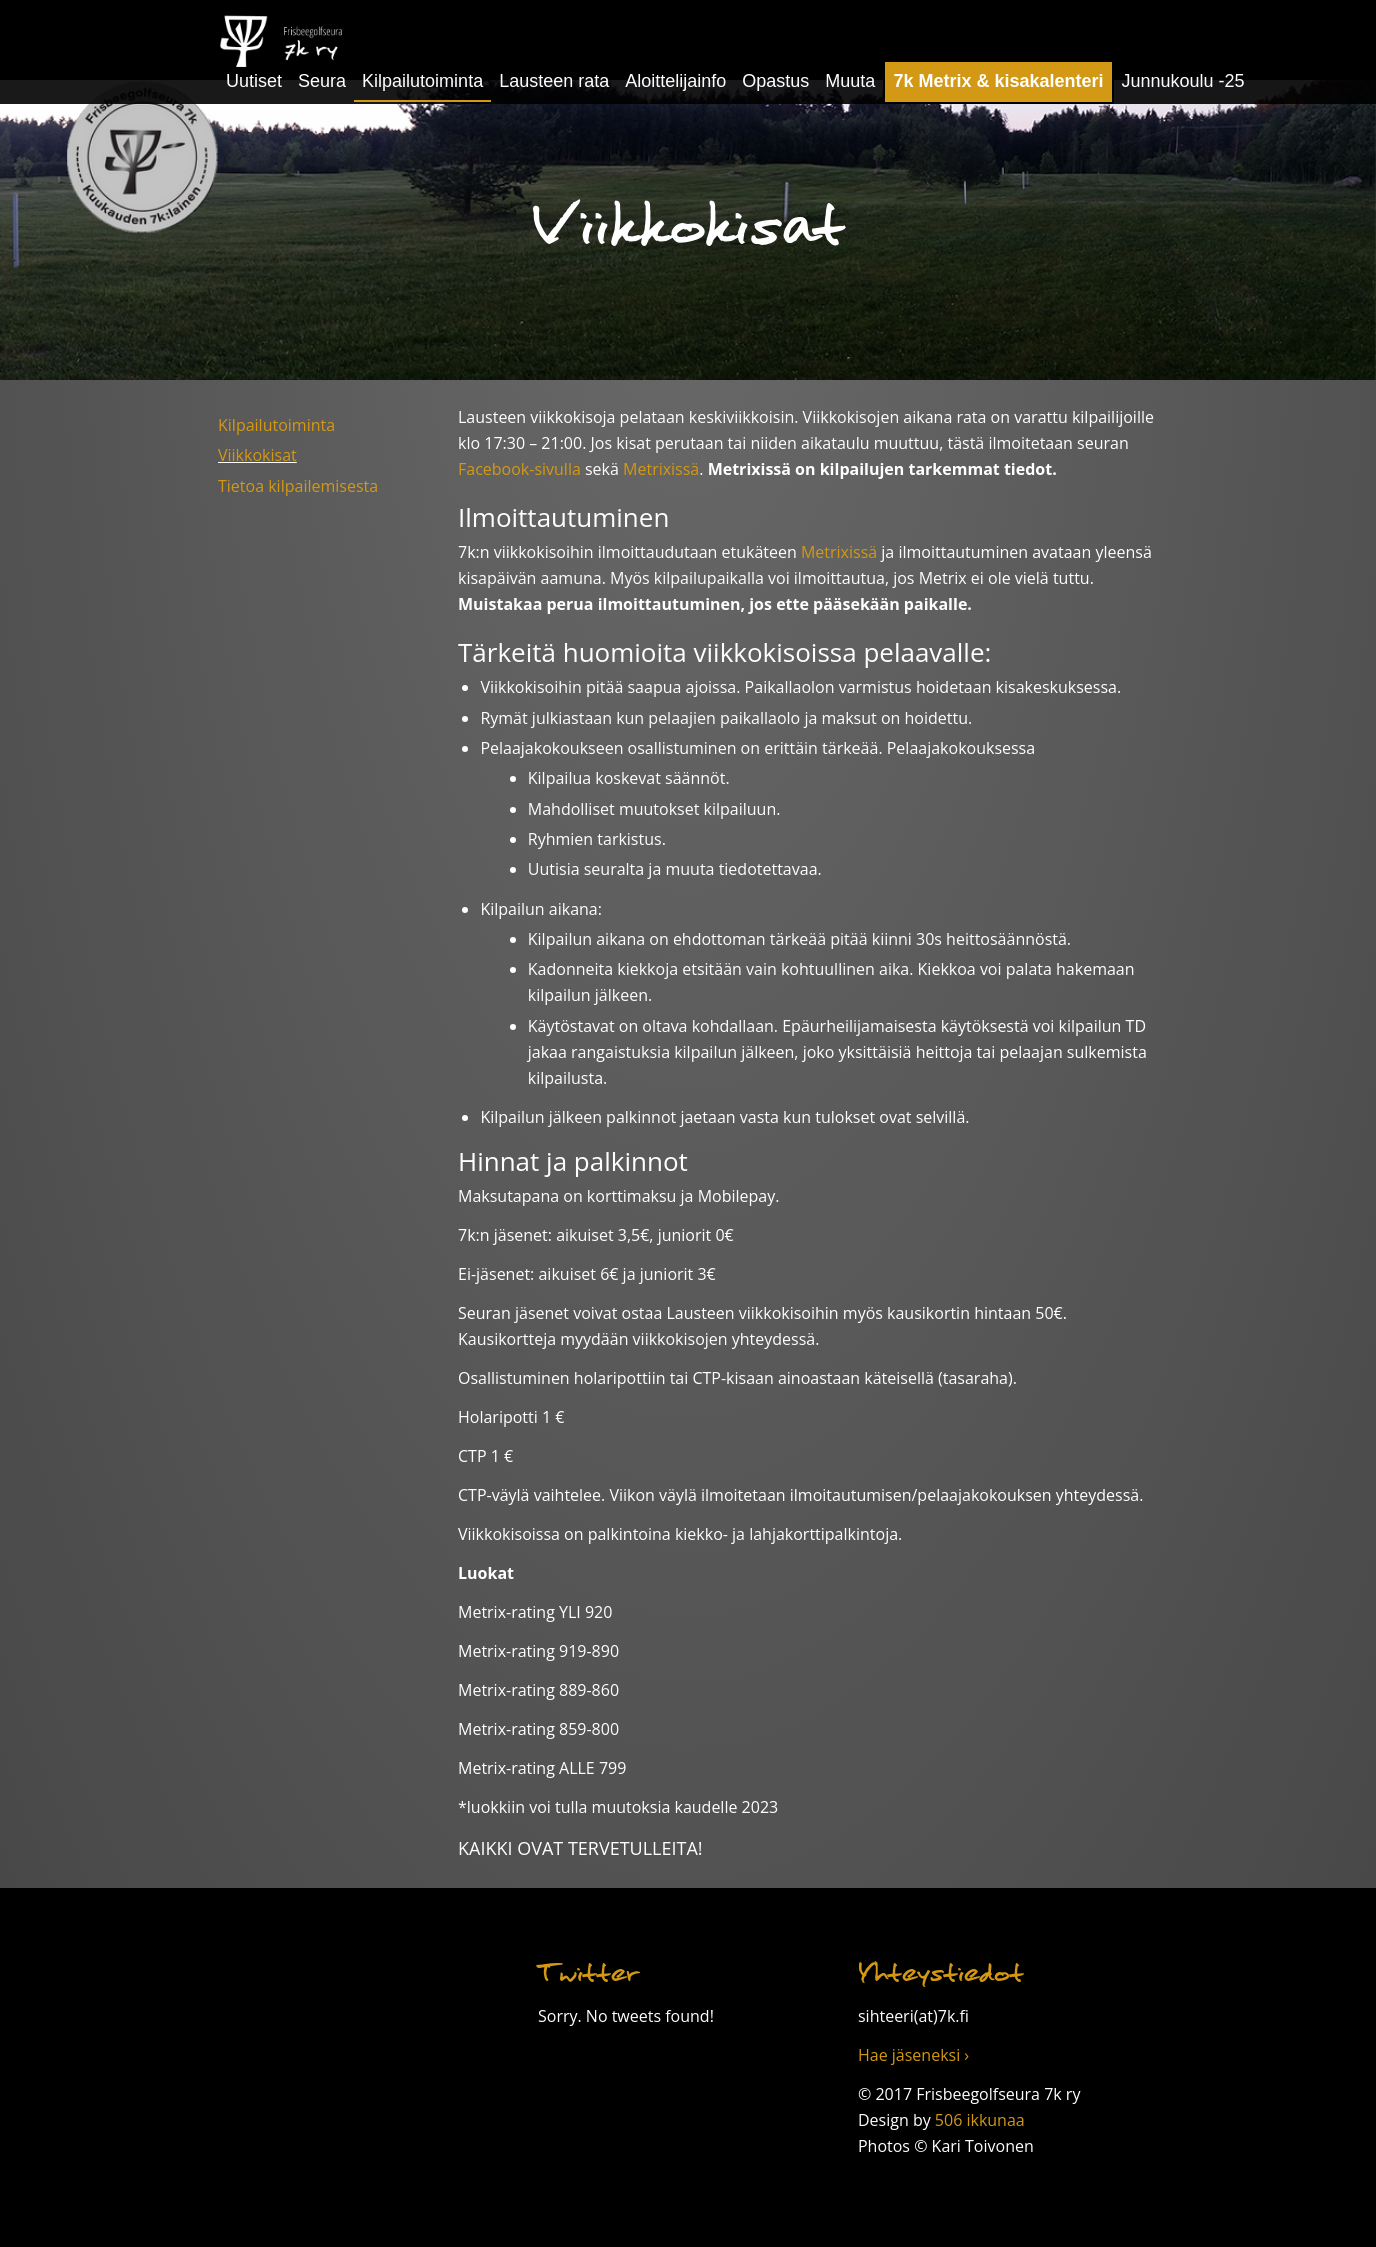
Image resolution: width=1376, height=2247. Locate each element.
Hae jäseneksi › (913, 2055)
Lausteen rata (554, 81)
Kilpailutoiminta (422, 81)
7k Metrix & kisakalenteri (998, 81)
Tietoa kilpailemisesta (298, 486)
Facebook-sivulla (519, 469)
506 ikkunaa (980, 2120)
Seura (322, 81)
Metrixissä (661, 469)
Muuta (850, 81)
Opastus (775, 81)
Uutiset (254, 81)
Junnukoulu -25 (1183, 81)
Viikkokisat (257, 455)
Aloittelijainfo (675, 81)
